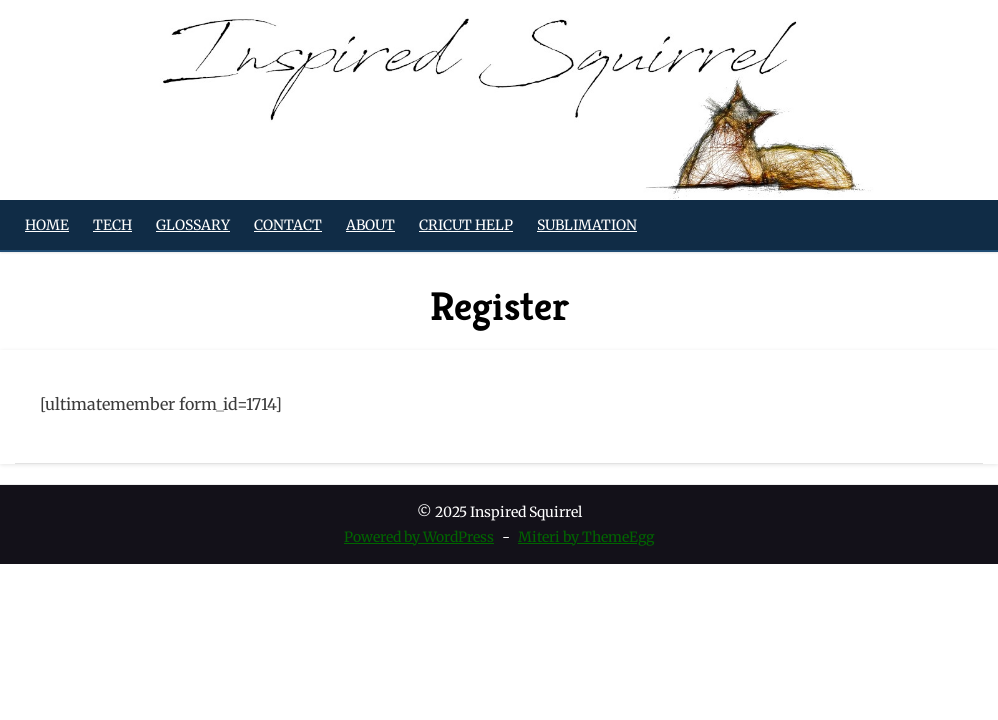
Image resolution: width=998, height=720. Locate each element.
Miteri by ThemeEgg (586, 537)
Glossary (193, 225)
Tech (112, 225)
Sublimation (587, 225)
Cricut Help (466, 225)
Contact (288, 225)
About (370, 225)
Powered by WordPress (419, 537)
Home (47, 225)
